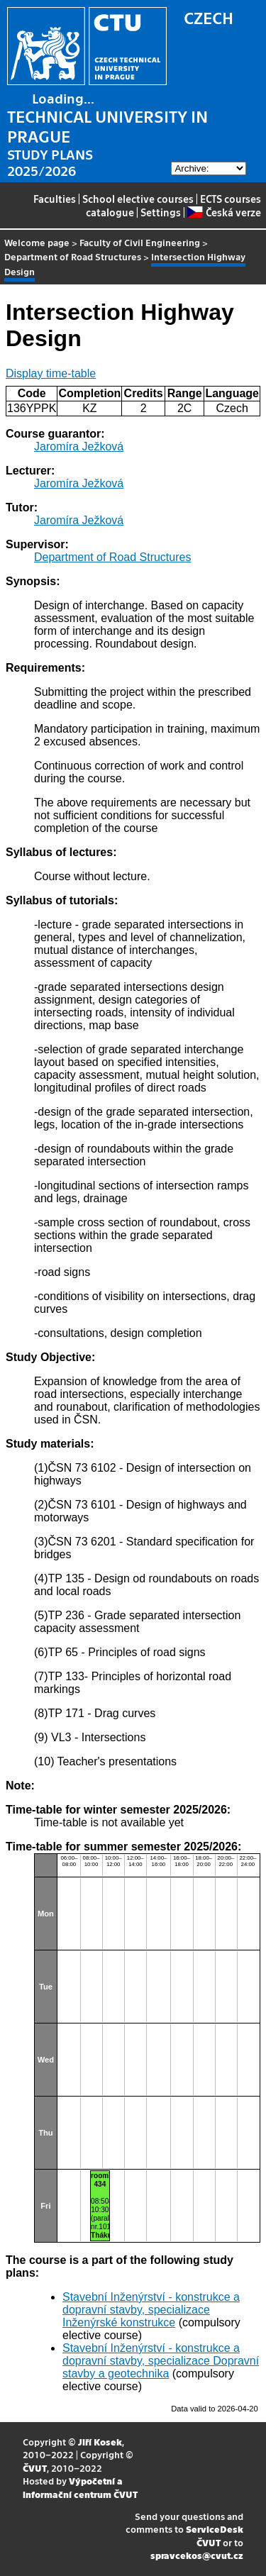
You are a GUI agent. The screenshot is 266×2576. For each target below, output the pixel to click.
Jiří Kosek (100, 2441)
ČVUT (35, 2468)
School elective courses (138, 198)
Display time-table (51, 373)
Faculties (54, 198)
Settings (160, 212)
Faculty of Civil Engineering (139, 242)
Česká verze (223, 212)
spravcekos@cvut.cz (196, 2555)
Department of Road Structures (72, 256)
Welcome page (37, 242)
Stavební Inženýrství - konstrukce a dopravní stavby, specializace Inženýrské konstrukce (151, 2309)
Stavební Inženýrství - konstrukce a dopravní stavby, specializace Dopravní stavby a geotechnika (160, 2361)
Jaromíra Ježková (78, 446)
